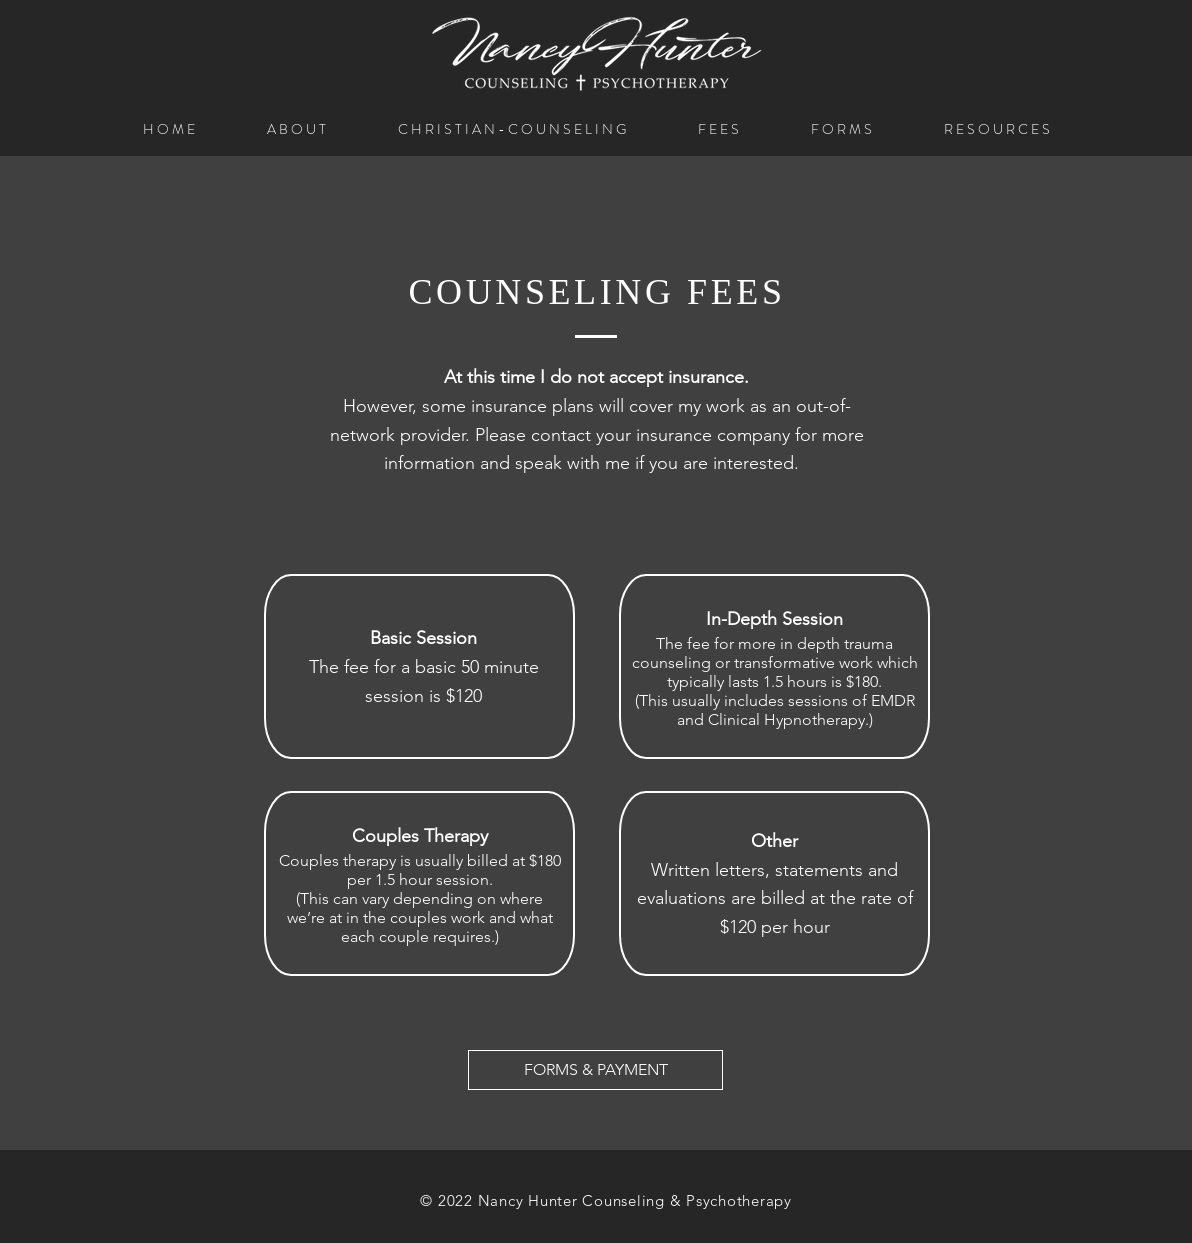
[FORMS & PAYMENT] (595, 1070)
